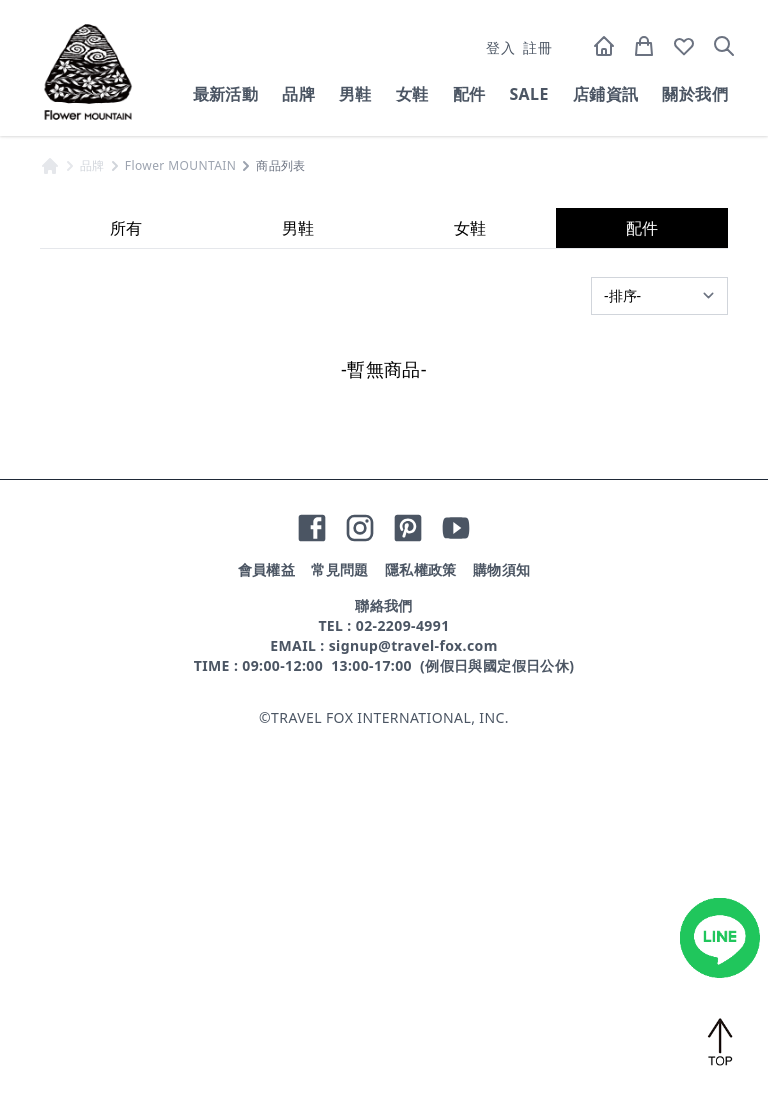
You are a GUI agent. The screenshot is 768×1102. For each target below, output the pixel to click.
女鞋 (412, 94)
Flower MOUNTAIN (180, 532)
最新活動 (226, 94)
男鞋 (355, 94)
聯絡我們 (384, 971)
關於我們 (695, 94)
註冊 (537, 47)
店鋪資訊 (606, 94)
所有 (126, 594)
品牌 (298, 94)
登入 (500, 47)
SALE (528, 94)
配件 (469, 94)
